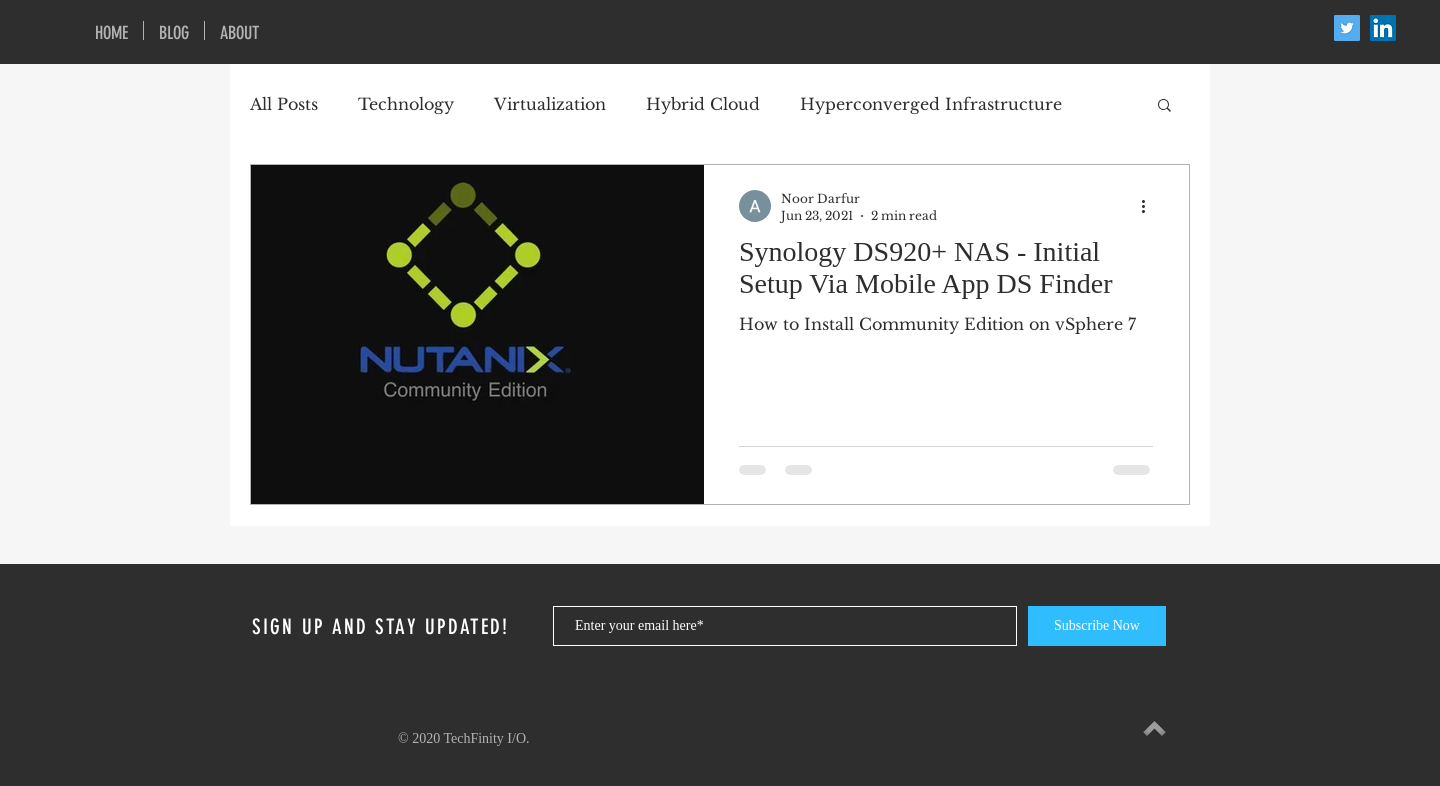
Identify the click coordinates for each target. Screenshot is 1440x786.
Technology (406, 104)
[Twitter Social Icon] (1347, 28)
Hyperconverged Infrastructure (931, 104)
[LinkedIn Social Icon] (1383, 28)
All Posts (284, 104)
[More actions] (1150, 206)
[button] (1164, 106)
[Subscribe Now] (1097, 626)
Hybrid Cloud (703, 104)
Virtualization (550, 104)
